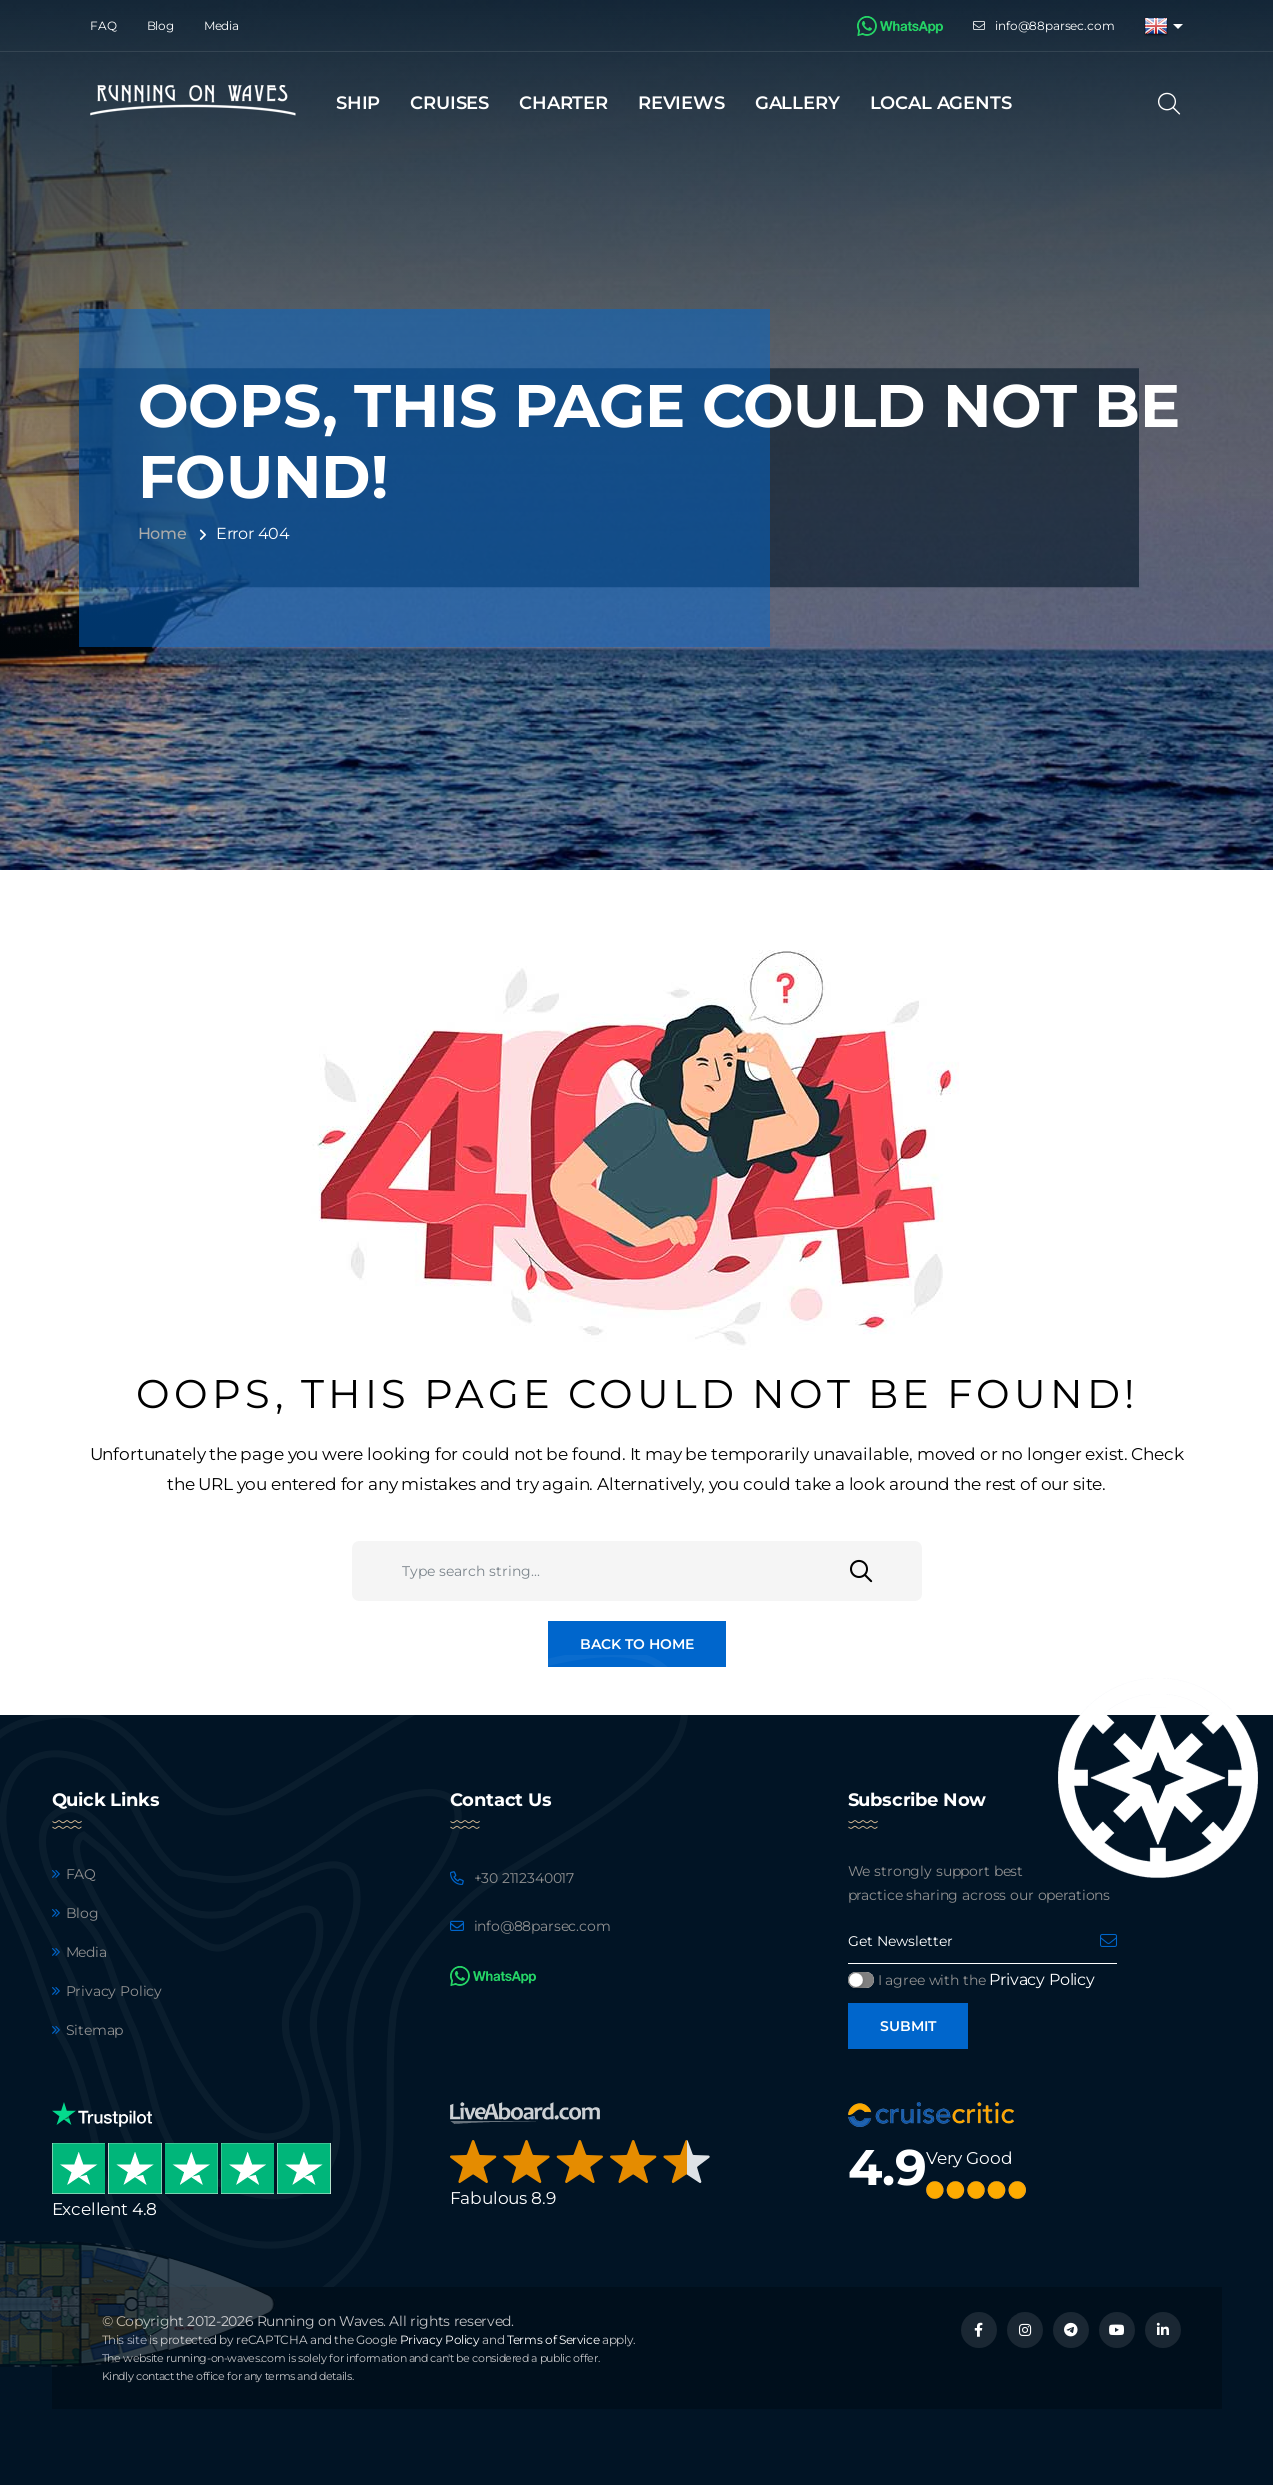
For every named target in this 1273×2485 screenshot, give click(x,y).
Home (162, 533)
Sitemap (95, 2030)
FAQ (103, 25)
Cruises (449, 103)
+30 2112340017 (524, 1878)
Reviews (681, 103)
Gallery (797, 103)
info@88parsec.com (1054, 25)
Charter (563, 103)
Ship (358, 103)
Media (221, 25)
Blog (160, 25)
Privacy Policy (114, 1991)
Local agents (941, 103)
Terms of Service (553, 2339)
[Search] (1175, 104)
